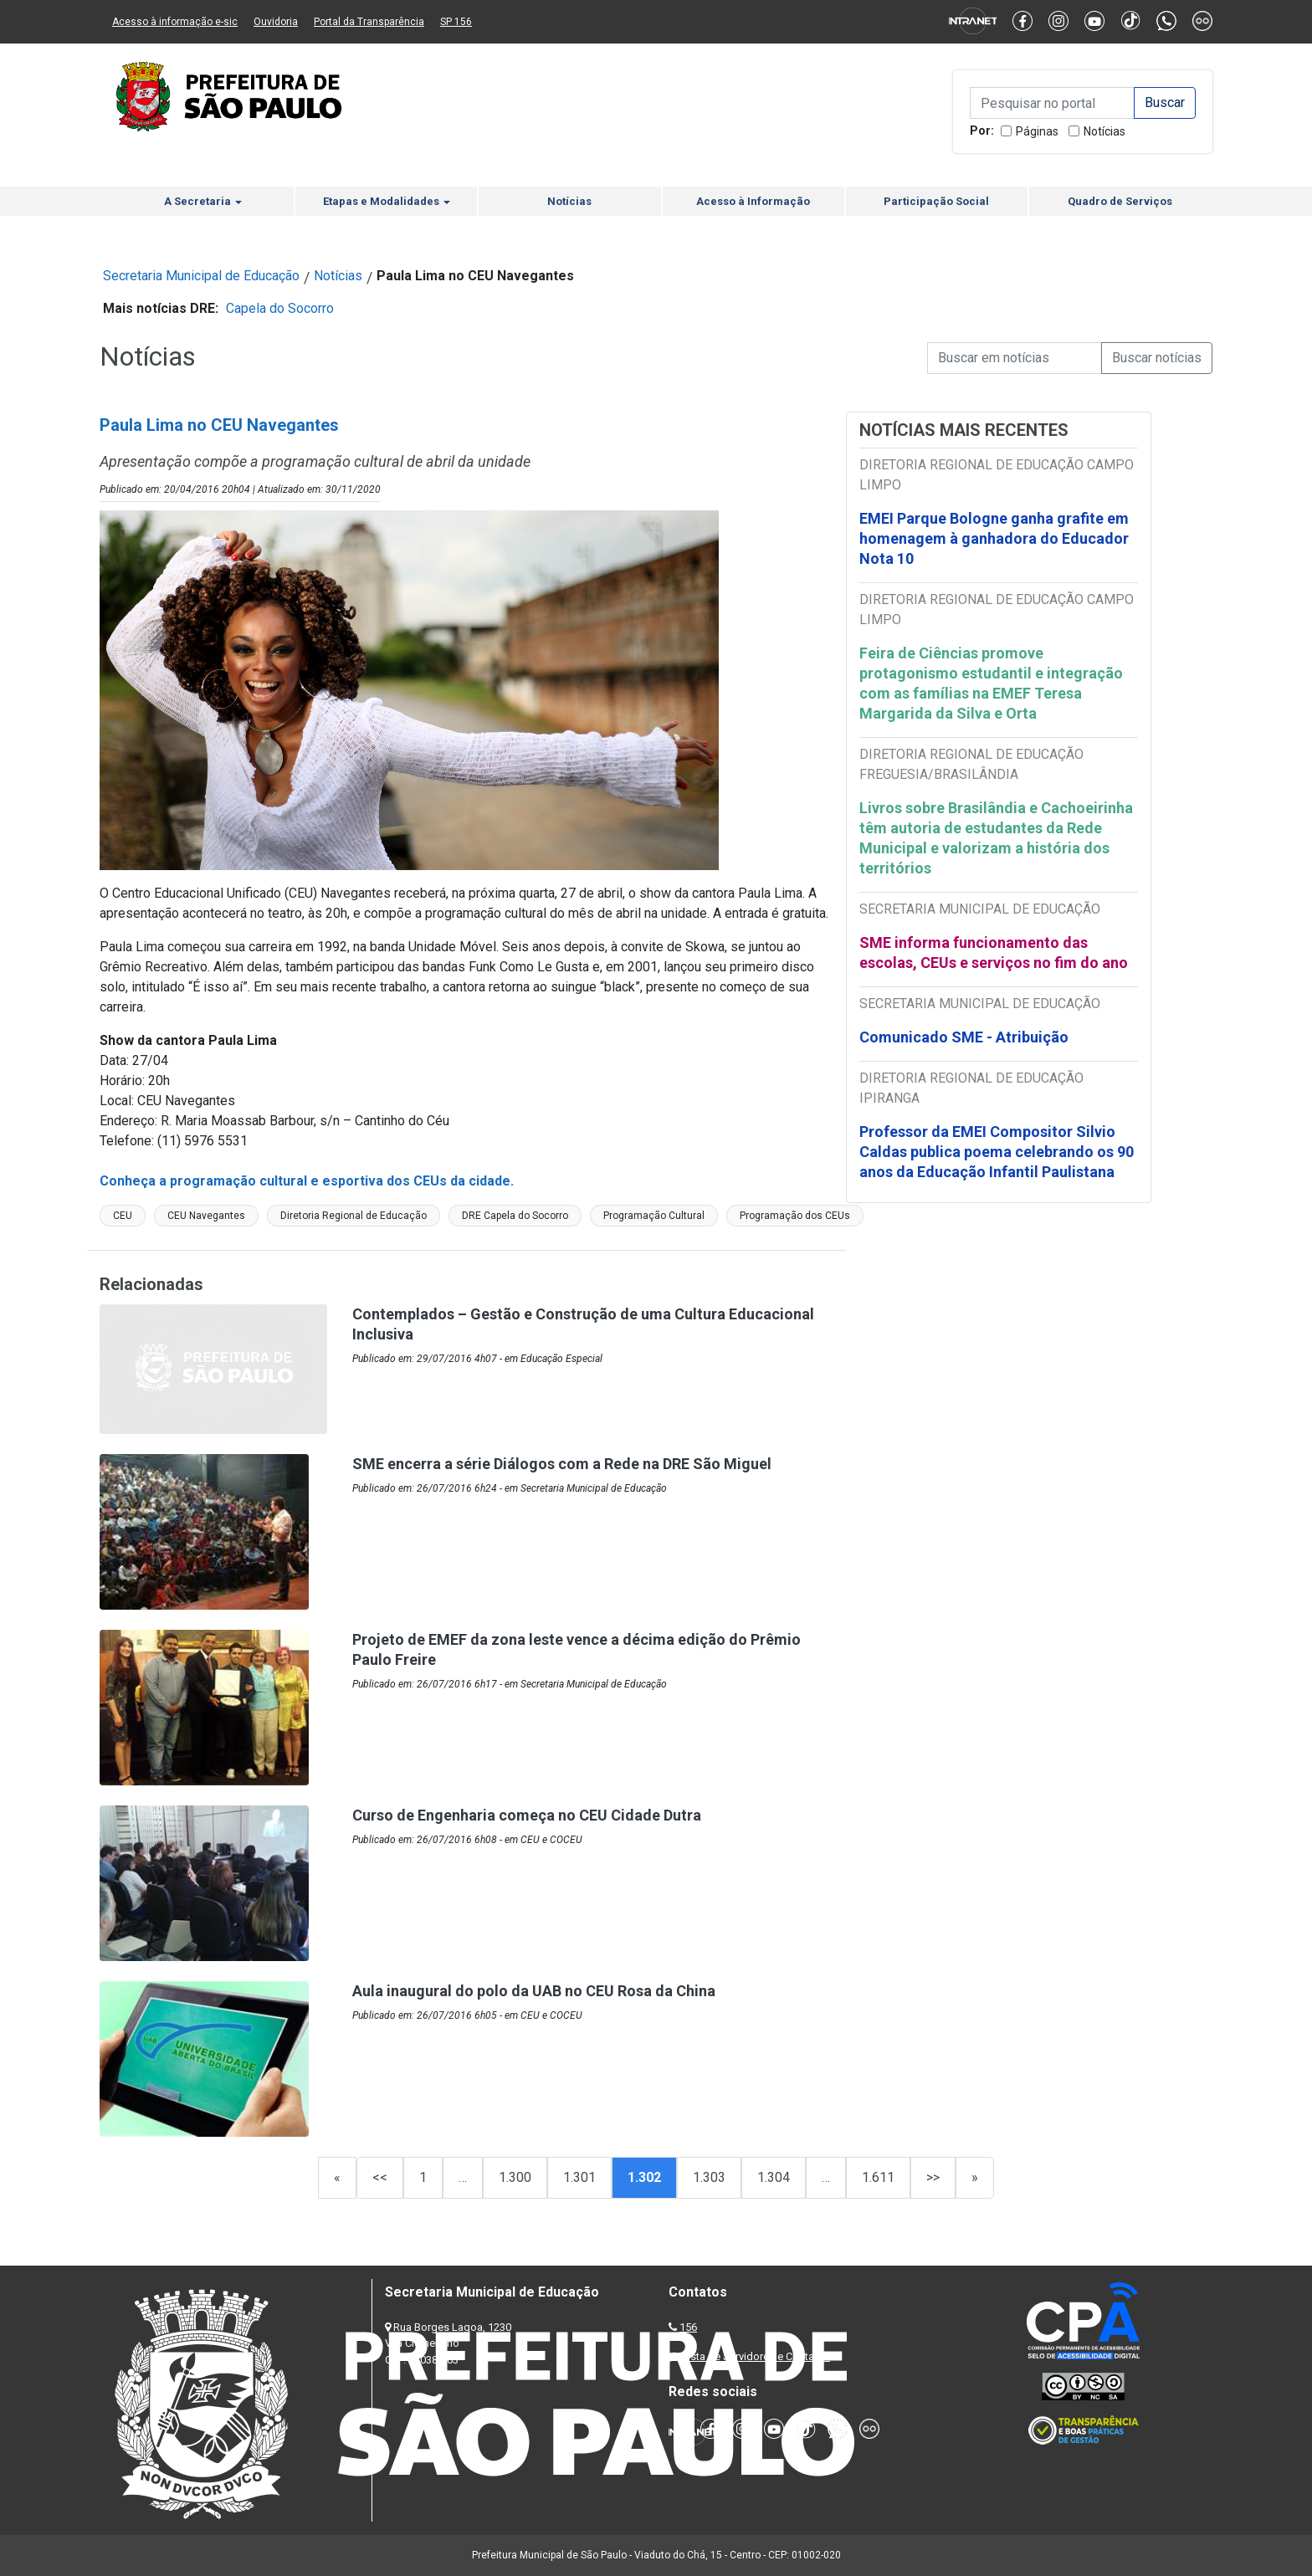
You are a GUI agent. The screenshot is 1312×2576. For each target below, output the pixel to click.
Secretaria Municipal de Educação (201, 276)
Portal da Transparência (369, 22)
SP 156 (456, 22)
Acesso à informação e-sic (175, 22)
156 (688, 2327)
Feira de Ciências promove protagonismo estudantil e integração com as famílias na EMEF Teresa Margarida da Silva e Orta (991, 683)
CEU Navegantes (206, 1215)
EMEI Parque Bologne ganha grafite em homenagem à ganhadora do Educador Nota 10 (994, 538)
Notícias (1104, 131)
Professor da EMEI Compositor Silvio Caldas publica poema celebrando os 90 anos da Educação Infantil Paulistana (996, 1151)
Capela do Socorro (280, 308)
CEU (122, 1215)
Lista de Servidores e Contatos (756, 2356)
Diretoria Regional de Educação (353, 1215)
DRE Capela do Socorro (515, 1215)
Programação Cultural (654, 1215)
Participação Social (936, 201)
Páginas (1037, 131)
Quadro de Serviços (1120, 201)
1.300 (515, 2177)
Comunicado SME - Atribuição (964, 1037)
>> (933, 2177)
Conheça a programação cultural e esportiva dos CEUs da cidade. (307, 1181)
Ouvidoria (276, 22)
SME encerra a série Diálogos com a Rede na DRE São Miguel (561, 1463)
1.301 (579, 2177)
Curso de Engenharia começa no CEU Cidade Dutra (526, 1815)
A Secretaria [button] (203, 201)
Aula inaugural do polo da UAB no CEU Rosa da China (533, 1991)
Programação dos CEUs (795, 1215)
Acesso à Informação (753, 201)
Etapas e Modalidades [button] (386, 201)
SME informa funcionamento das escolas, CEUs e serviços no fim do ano (993, 952)
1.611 (878, 2177)
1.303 (709, 2177)
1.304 (773, 2177)
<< (379, 2177)
